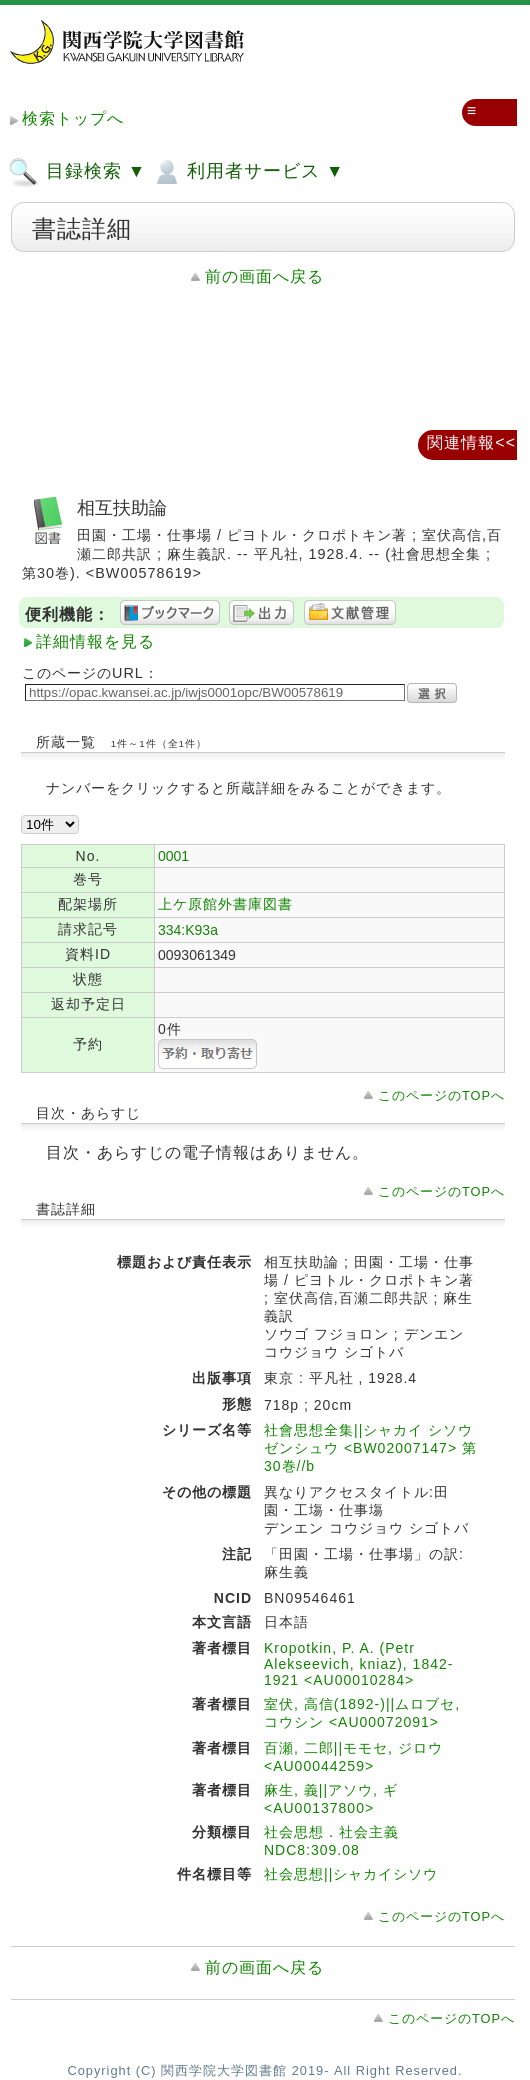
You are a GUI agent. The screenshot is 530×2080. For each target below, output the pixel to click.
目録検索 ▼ (77, 172)
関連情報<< (471, 442)
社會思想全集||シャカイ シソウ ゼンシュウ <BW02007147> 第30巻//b (370, 1448)
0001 (173, 856)
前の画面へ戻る (264, 276)
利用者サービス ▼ (247, 172)
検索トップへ (73, 118)
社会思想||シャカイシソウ (351, 1874)
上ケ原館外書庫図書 (225, 904)
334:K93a (188, 930)
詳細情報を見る (95, 641)
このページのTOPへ (441, 1095)
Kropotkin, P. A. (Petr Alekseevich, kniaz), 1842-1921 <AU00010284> (358, 1664)
